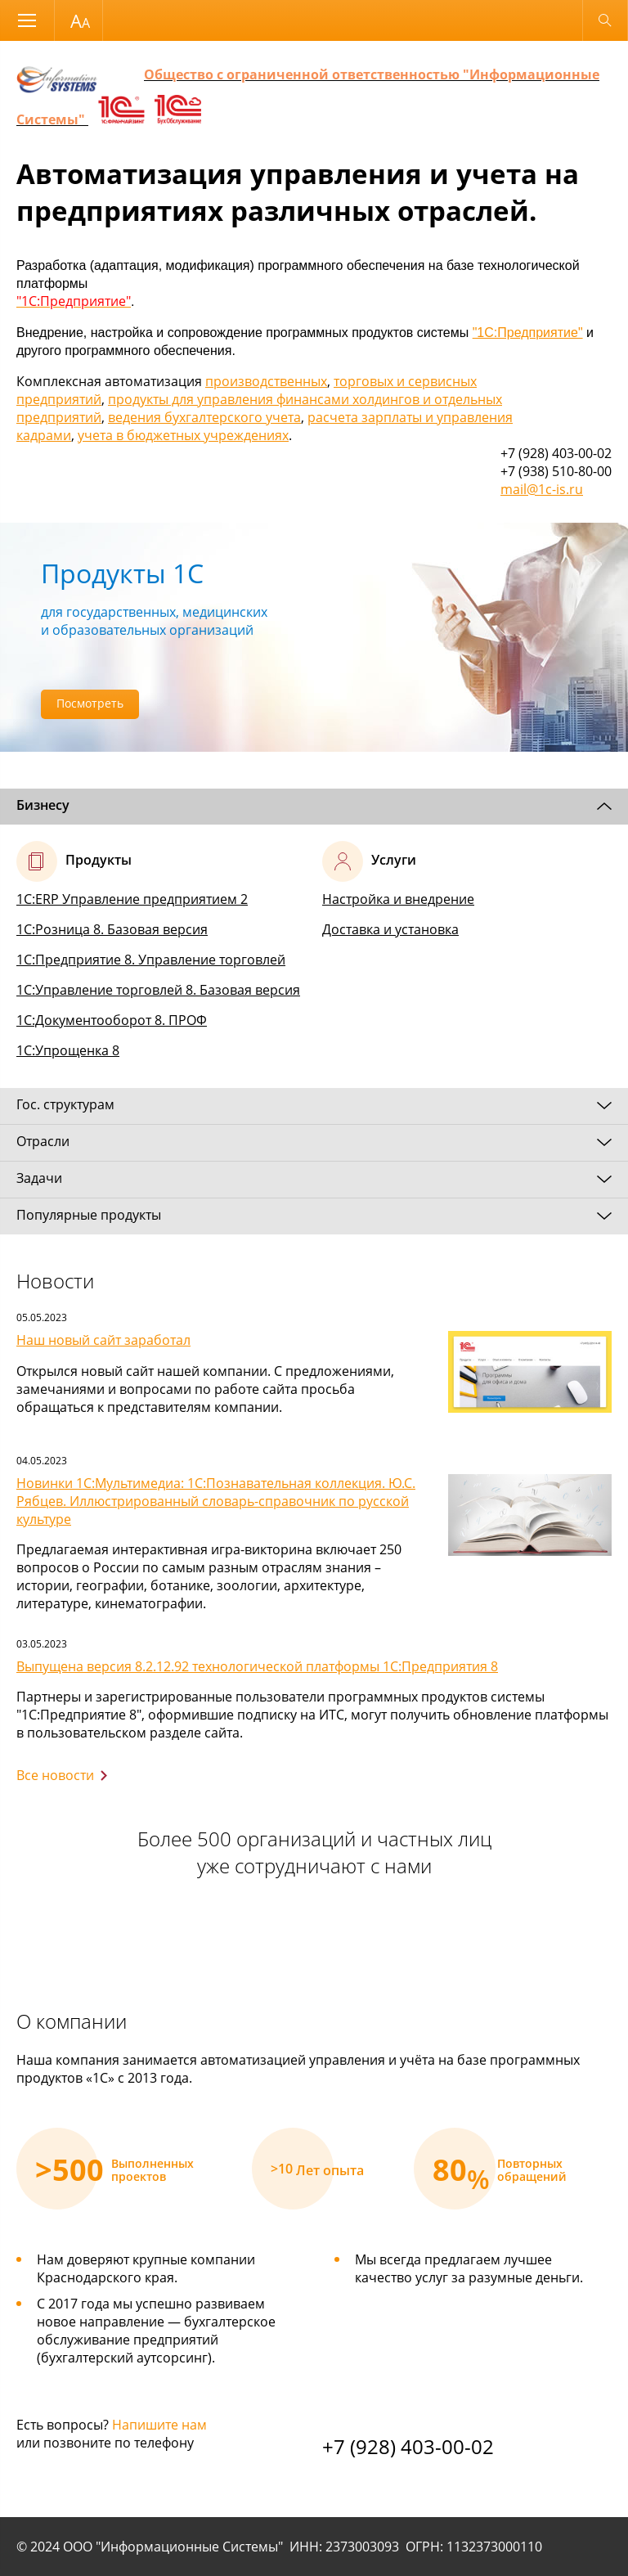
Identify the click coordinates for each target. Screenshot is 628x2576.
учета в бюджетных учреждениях (183, 435)
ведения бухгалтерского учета (204, 417)
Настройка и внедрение (398, 899)
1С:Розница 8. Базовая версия (112, 929)
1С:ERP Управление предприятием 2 (132, 899)
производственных (266, 381)
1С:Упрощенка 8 (67, 1050)
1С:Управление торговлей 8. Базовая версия (158, 990)
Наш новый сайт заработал (103, 1340)
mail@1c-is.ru (541, 489)
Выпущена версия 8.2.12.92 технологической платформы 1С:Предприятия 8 (257, 1666)
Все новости (55, 1775)
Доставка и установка (390, 929)
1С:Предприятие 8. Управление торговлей (150, 960)
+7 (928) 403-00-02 (408, 2446)
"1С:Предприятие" (528, 332)
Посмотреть (89, 703)
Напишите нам (159, 2425)
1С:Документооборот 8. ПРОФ (111, 1020)
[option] (314, 637)
